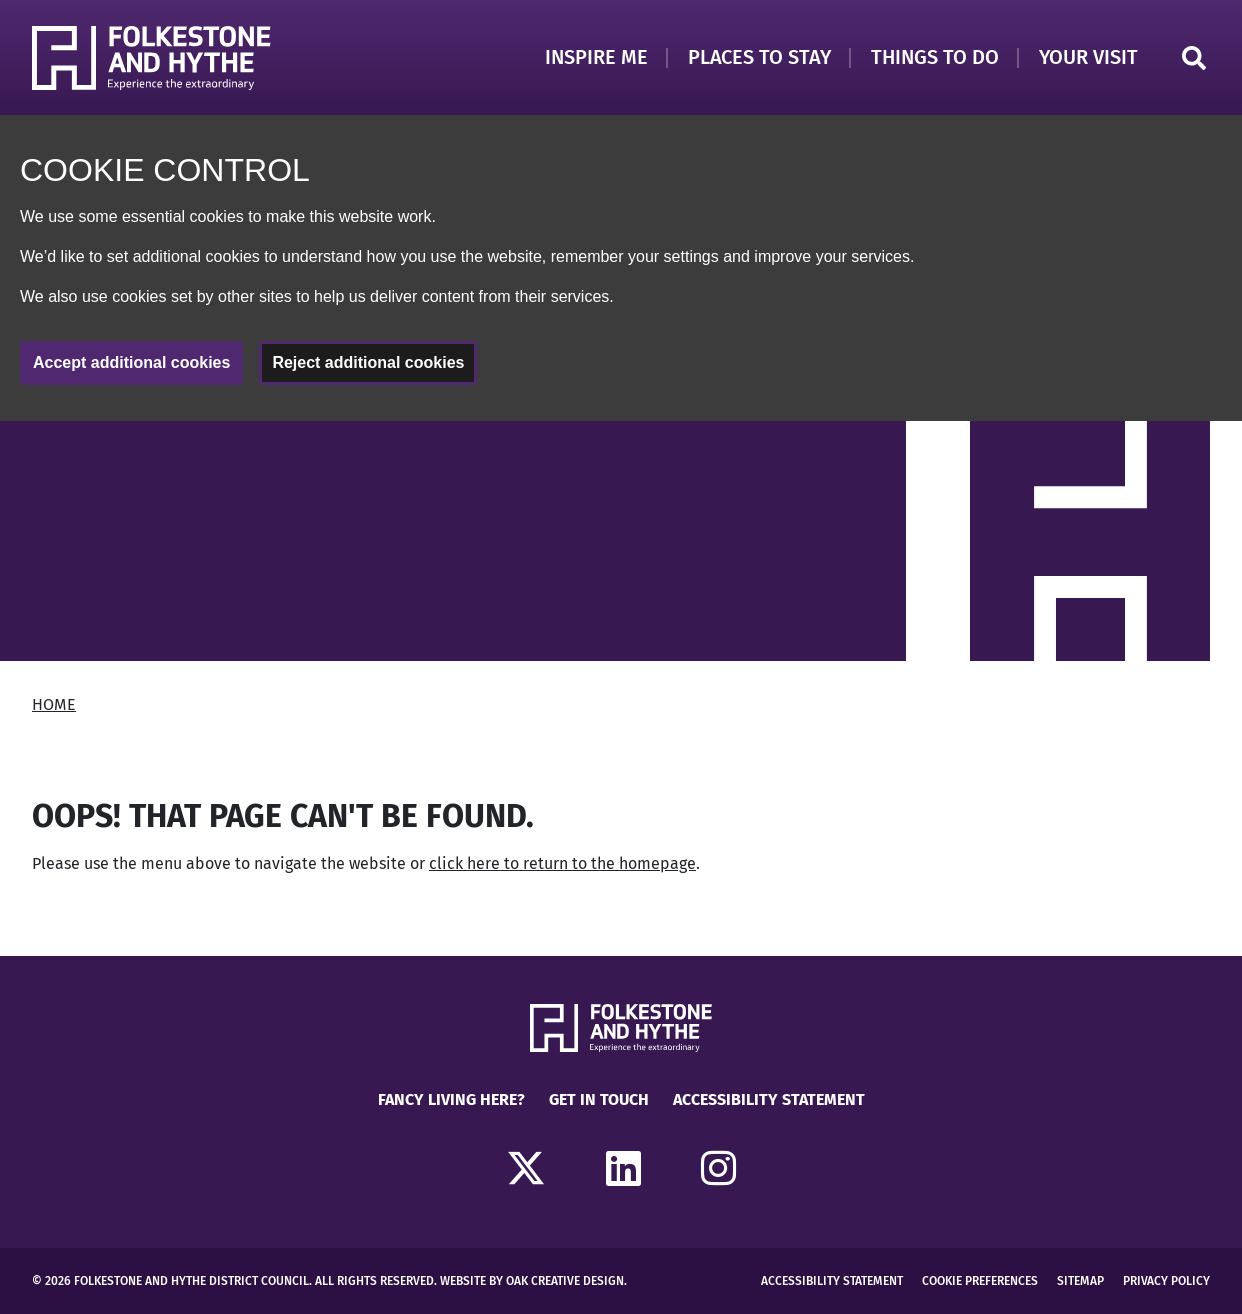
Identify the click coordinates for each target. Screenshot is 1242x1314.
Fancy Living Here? (451, 1099)
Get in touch (599, 1099)
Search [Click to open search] (1194, 58)
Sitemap (1080, 1281)
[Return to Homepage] (151, 58)
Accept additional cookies (131, 362)
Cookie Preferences (980, 1281)
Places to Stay (759, 57)
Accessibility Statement (769, 1099)
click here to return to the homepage (562, 863)
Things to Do (935, 57)
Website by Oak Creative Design (532, 1281)
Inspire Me (596, 57)
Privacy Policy (1166, 1281)
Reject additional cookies (368, 362)
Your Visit (1088, 57)
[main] (621, 688)
